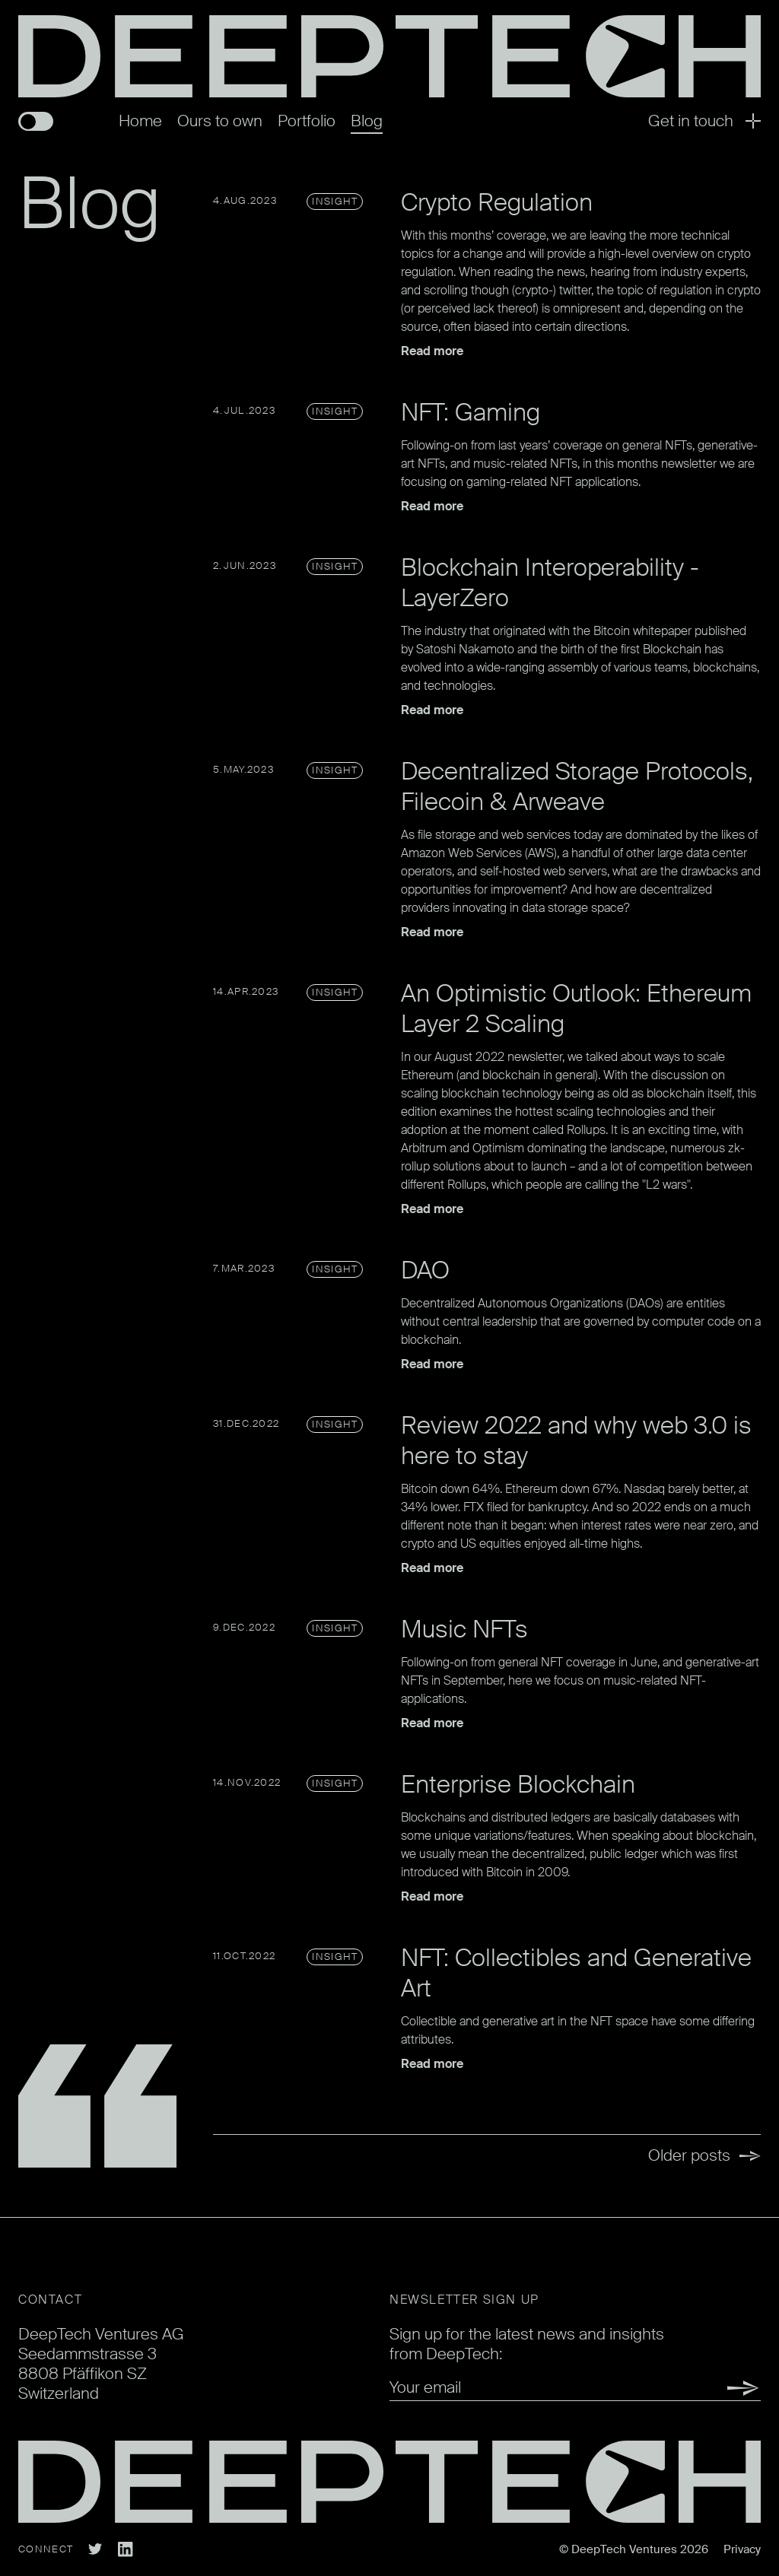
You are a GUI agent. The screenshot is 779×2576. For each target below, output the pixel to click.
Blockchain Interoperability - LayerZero (550, 582)
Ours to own (219, 121)
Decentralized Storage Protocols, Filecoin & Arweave (577, 786)
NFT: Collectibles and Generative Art (576, 1973)
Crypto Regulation (497, 202)
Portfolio (306, 121)
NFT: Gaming (470, 412)
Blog (367, 121)
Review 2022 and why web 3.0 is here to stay (576, 1440)
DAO (425, 1270)
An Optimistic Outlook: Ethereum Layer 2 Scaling (576, 1008)
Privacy (742, 2549)
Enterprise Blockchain (518, 1784)
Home (140, 121)
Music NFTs (464, 1629)
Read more (432, 351)
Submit (736, 2388)
